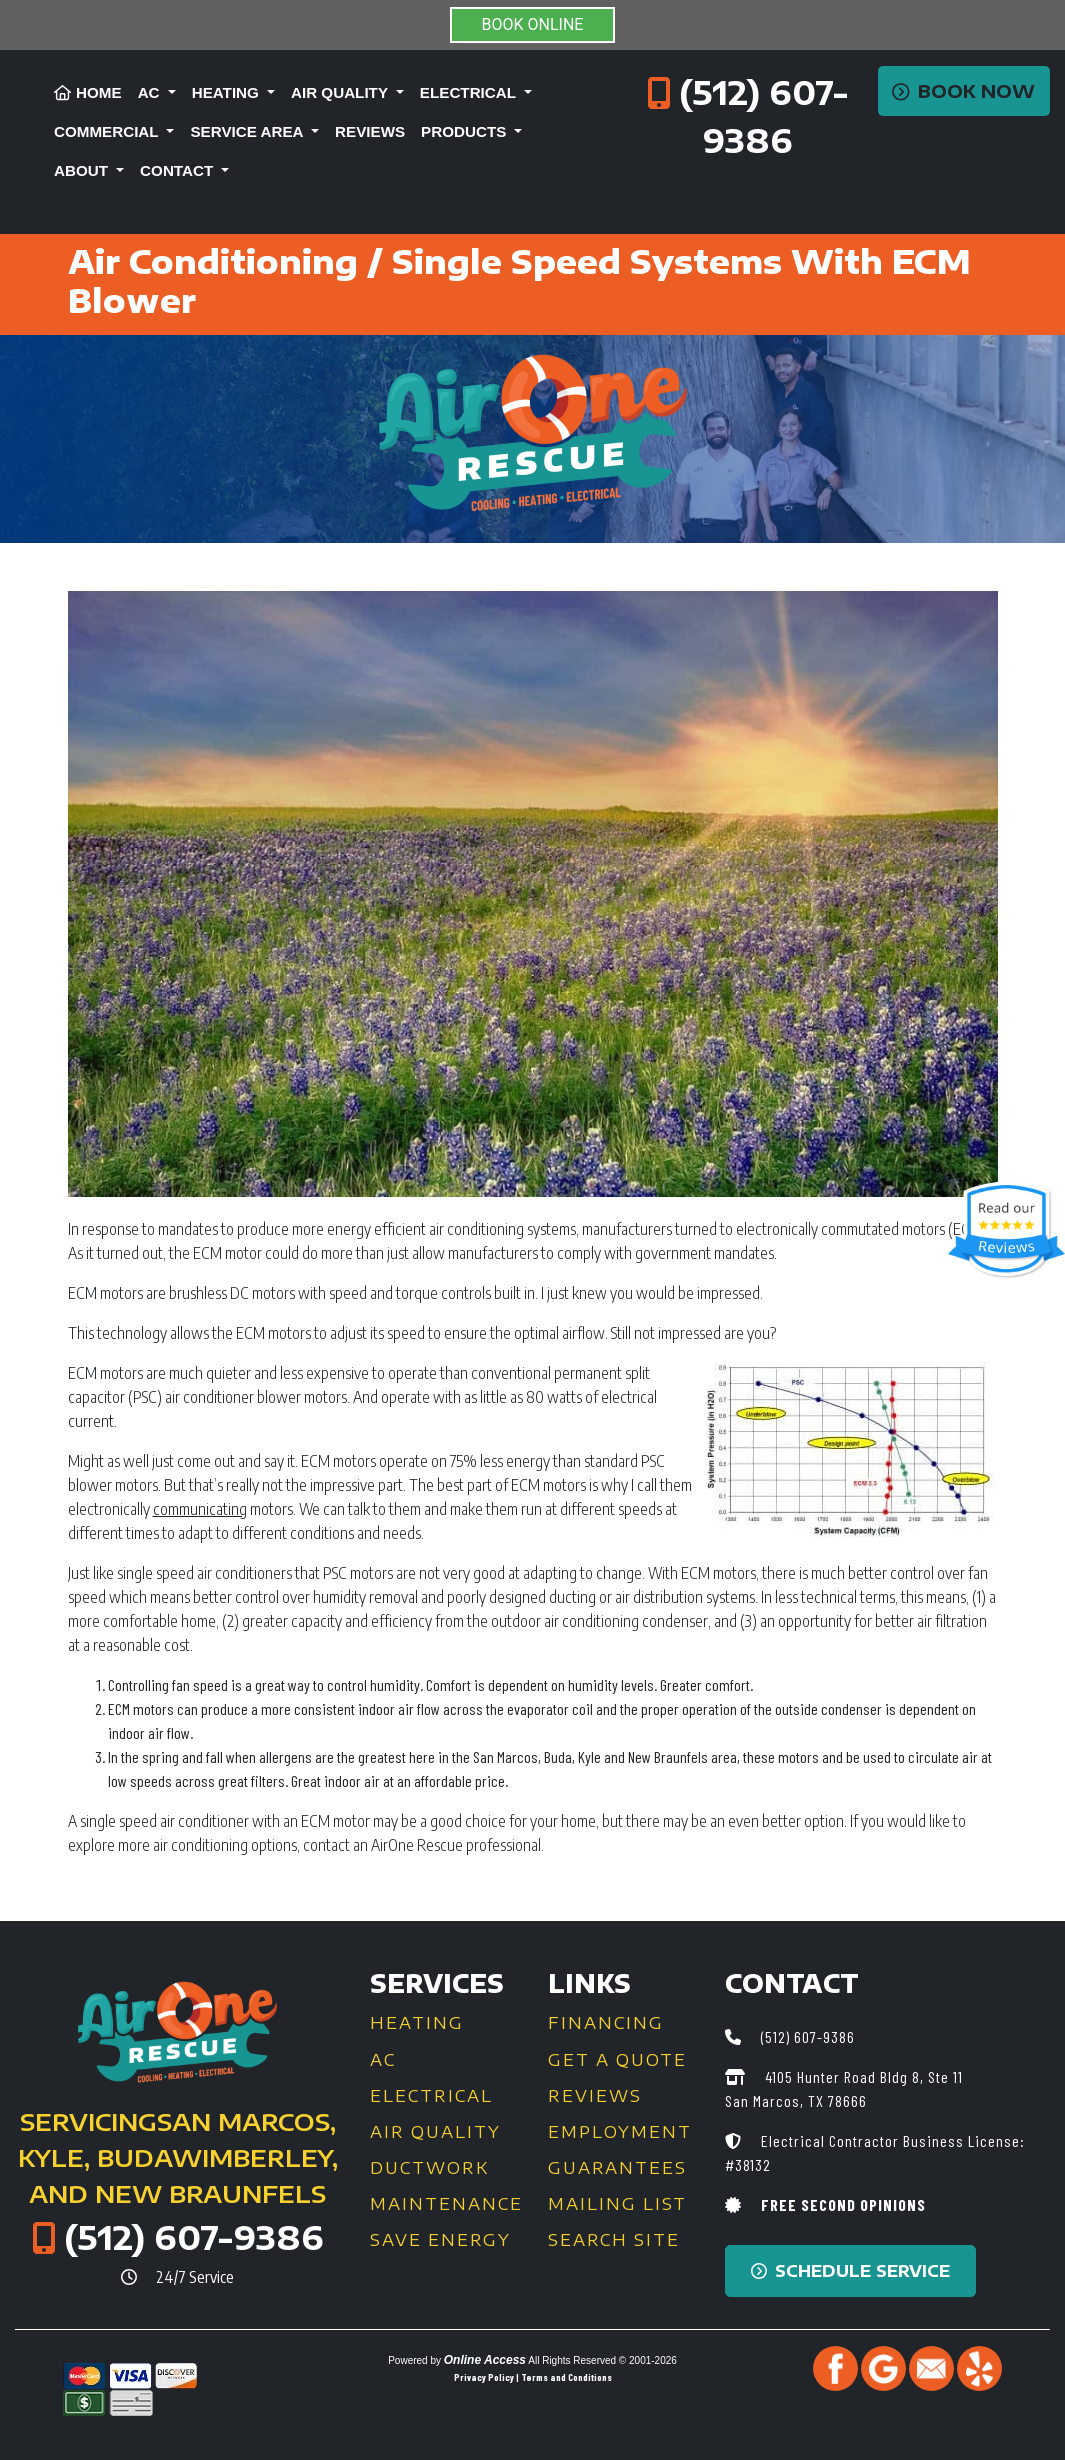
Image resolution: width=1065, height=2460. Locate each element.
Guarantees (617, 2168)
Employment (620, 2132)
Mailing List (617, 2204)
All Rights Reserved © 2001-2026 (602, 2360)
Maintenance (446, 2204)
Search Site (614, 2240)
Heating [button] (227, 92)
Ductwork (429, 2168)
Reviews (370, 131)
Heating (417, 2023)
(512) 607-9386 (194, 2237)
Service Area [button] (248, 131)
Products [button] (465, 131)
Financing (606, 2023)
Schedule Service (850, 2271)
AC (383, 2060)
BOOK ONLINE (533, 24)
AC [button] (151, 92)
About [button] (83, 170)
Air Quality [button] (341, 92)
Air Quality (435, 2132)
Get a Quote (617, 2060)
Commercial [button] (108, 131)
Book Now (963, 91)
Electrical (431, 2096)
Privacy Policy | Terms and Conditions (533, 2377)
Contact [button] (178, 170)
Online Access (485, 2360)
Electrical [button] (470, 92)
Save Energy (440, 2240)
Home (88, 92)
